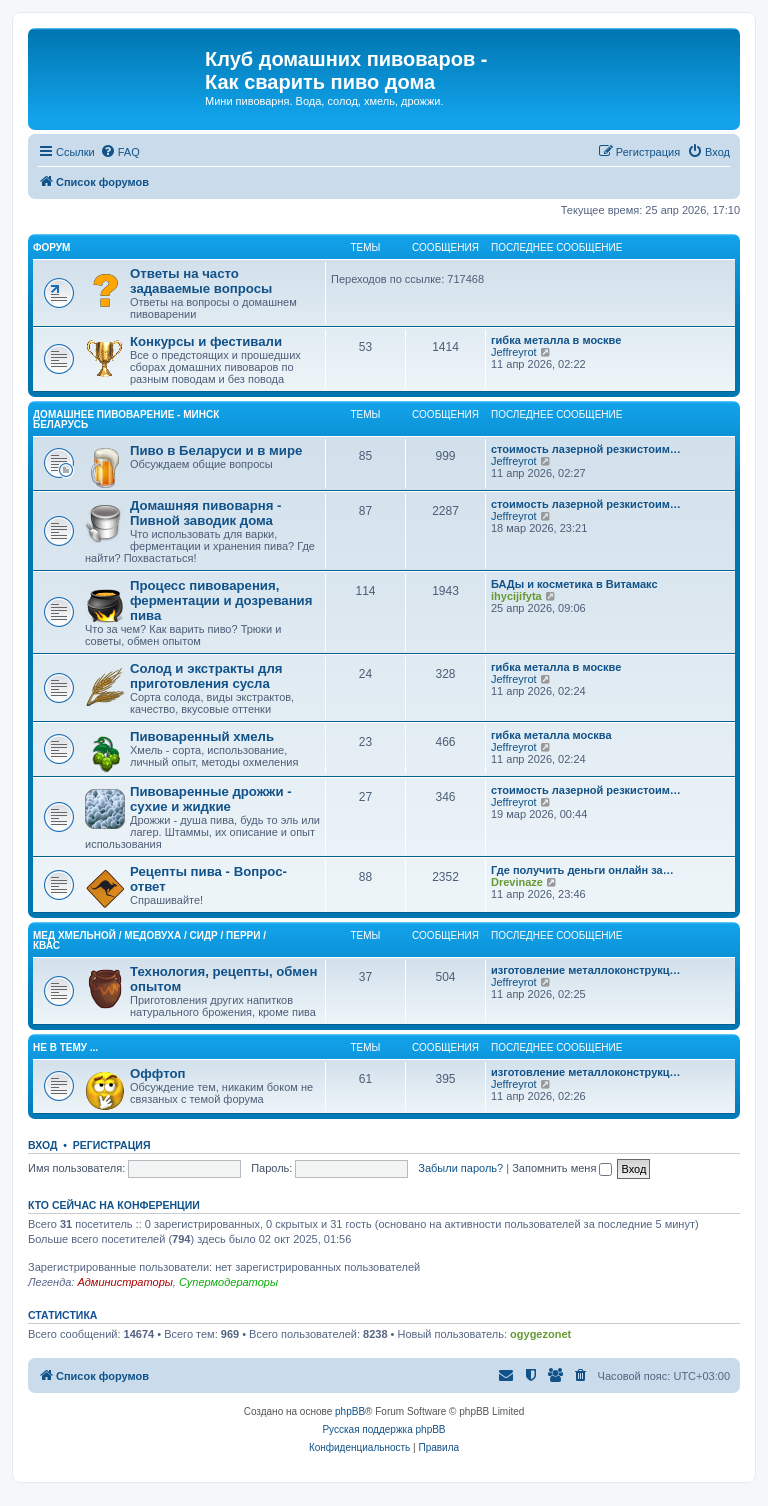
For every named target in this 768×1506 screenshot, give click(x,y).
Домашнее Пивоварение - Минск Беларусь (126, 419)
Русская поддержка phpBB (383, 1429)
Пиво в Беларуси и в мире (216, 450)
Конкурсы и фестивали (206, 341)
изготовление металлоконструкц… (586, 970)
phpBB (350, 1411)
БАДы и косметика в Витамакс (574, 584)
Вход (42, 1145)
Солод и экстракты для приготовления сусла (206, 676)
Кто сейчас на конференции (114, 1205)
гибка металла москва (551, 735)
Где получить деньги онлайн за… (582, 870)
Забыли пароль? (460, 1168)
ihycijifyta (516, 596)
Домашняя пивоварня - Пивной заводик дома (205, 513)
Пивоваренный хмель (202, 736)
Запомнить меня (562, 1168)
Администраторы (124, 1282)
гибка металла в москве (556, 340)
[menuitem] (120, 152)
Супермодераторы (228, 1282)
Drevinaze (517, 882)
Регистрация (112, 1145)
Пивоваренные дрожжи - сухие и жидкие (211, 799)
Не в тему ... (65, 1047)
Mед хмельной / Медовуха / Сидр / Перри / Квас (149, 940)
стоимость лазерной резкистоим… (586, 449)
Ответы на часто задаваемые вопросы (201, 281)
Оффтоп (157, 1073)
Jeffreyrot (514, 352)
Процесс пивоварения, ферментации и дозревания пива (221, 600)
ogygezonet (540, 1334)
